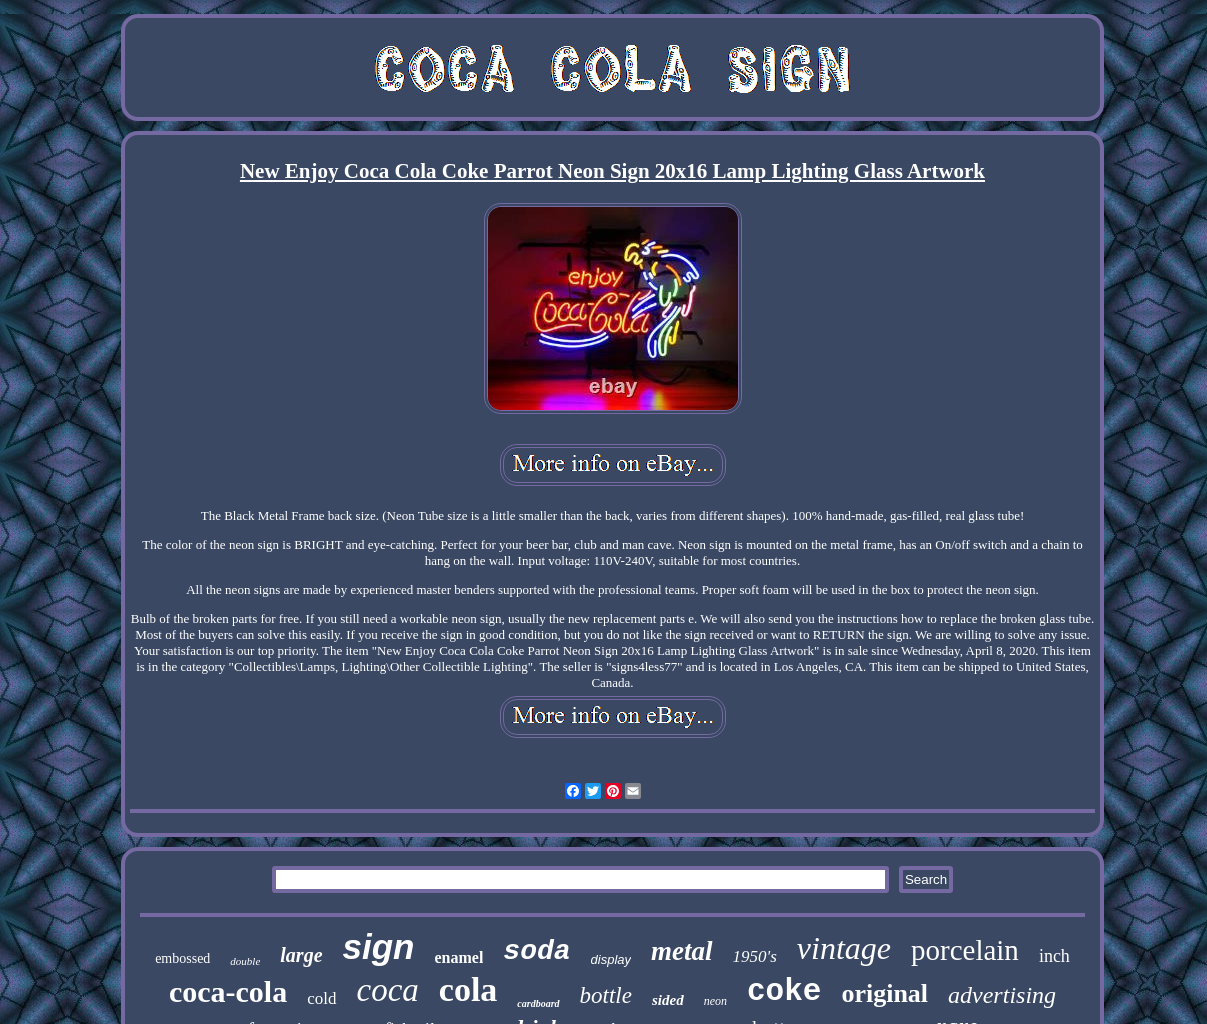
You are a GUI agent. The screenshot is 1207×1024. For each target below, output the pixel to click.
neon (715, 1001)
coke (784, 991)
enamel (458, 957)
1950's (755, 956)
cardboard (538, 1003)
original (884, 993)
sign (379, 946)
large (301, 955)
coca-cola (228, 991)
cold (321, 998)
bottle (606, 995)
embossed (182, 958)
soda (536, 951)
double (245, 961)
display (611, 959)
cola (468, 989)
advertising (1002, 995)
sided (668, 1000)
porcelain (965, 950)
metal (682, 951)
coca (388, 990)
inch (1054, 956)
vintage (844, 948)
